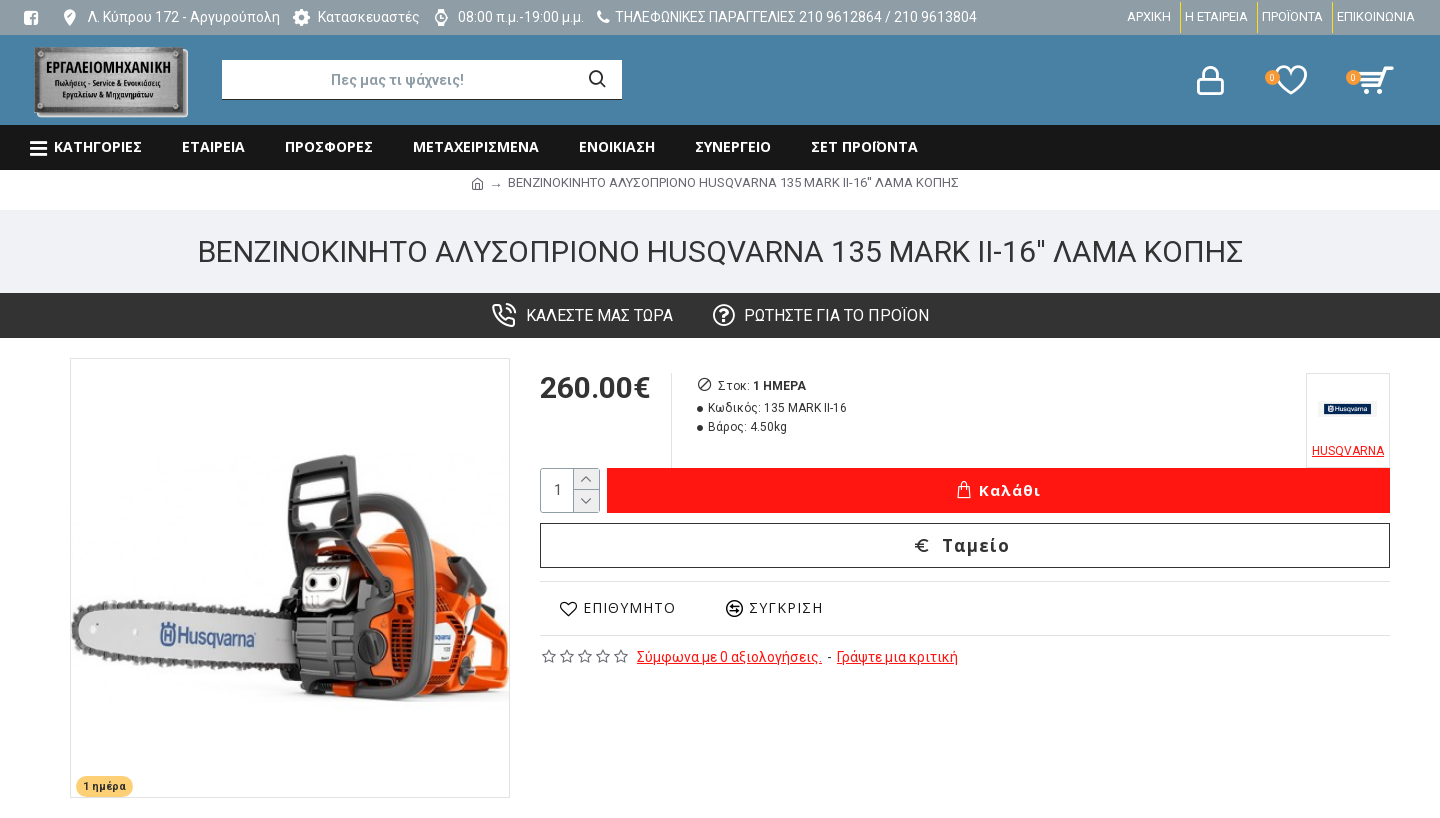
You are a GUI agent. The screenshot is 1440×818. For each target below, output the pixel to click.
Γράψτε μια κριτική (897, 657)
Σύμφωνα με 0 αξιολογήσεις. (729, 657)
